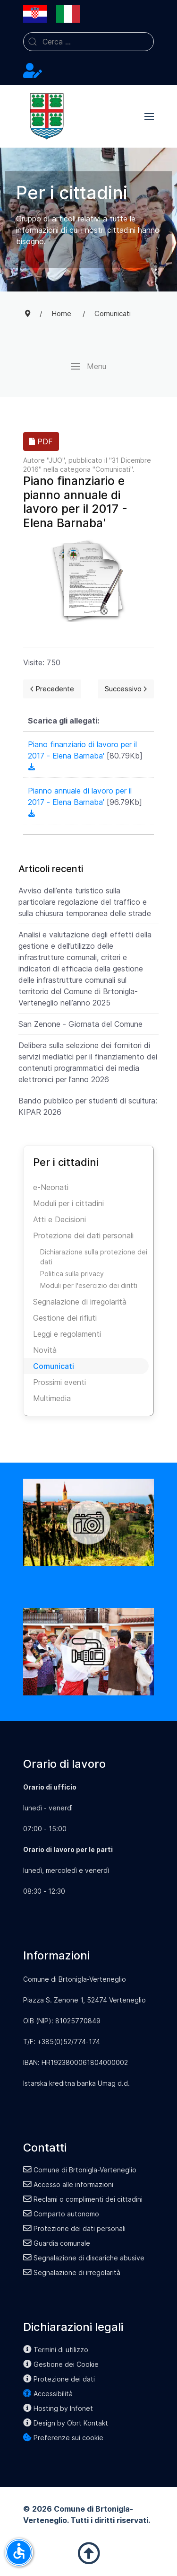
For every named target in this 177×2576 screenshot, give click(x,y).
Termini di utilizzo (55, 2350)
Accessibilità (48, 2394)
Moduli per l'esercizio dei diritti (88, 1285)
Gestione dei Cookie (61, 2364)
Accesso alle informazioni (68, 2184)
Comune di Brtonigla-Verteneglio (79, 2170)
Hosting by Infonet (58, 2408)
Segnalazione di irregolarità (79, 1301)
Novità (45, 1350)
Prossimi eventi (59, 1382)
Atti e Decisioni (59, 1219)
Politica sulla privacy (72, 1274)
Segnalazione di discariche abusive (83, 2258)
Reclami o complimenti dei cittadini (83, 2199)
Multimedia (52, 1398)
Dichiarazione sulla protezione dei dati (93, 1257)
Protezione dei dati (59, 2379)
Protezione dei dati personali (83, 1235)
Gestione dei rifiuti (65, 1318)
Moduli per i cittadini (68, 1203)
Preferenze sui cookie (63, 2438)
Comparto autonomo (61, 2214)
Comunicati (112, 469)
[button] (149, 116)
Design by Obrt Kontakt (65, 2423)
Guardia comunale (56, 2243)
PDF (41, 441)
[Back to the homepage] (46, 116)
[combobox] (88, 41)
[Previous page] (52, 688)
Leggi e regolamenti (67, 1334)
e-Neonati (50, 1187)
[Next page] (126, 688)
